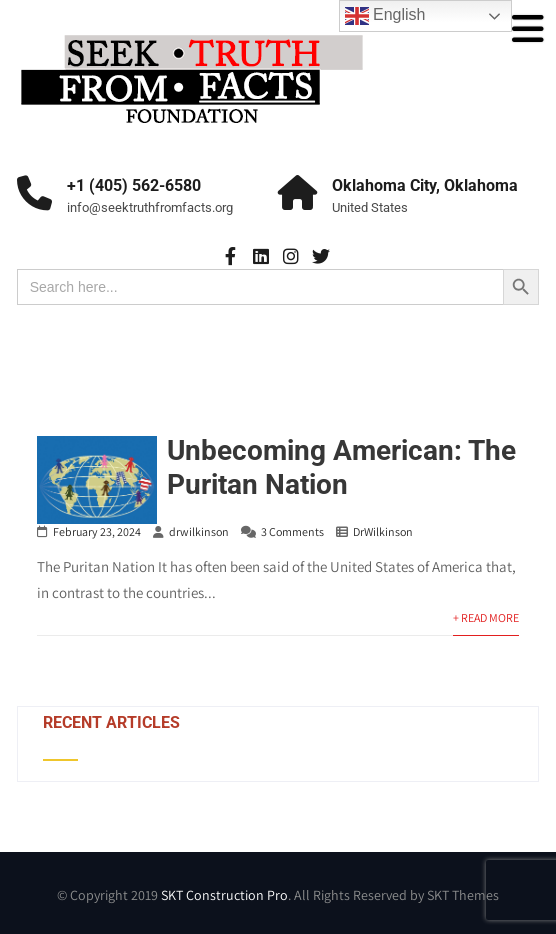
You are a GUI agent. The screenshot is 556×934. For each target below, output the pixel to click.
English (385, 16)
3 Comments (292, 531)
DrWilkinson (383, 531)
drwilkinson (199, 531)
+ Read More (486, 617)
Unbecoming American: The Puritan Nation (341, 467)
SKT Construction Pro (224, 895)
